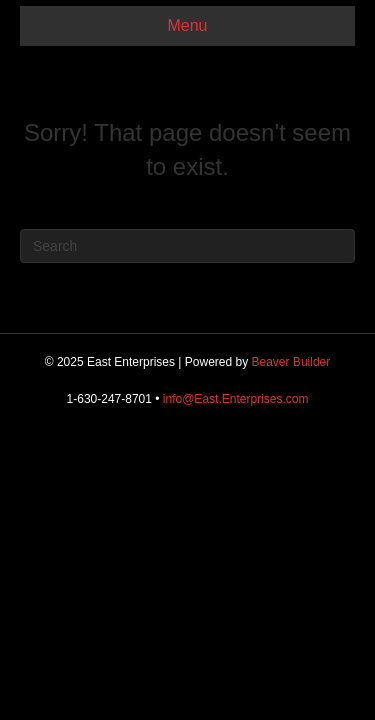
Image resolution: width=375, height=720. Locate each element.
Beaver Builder (291, 362)
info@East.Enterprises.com (236, 399)
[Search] (187, 246)
